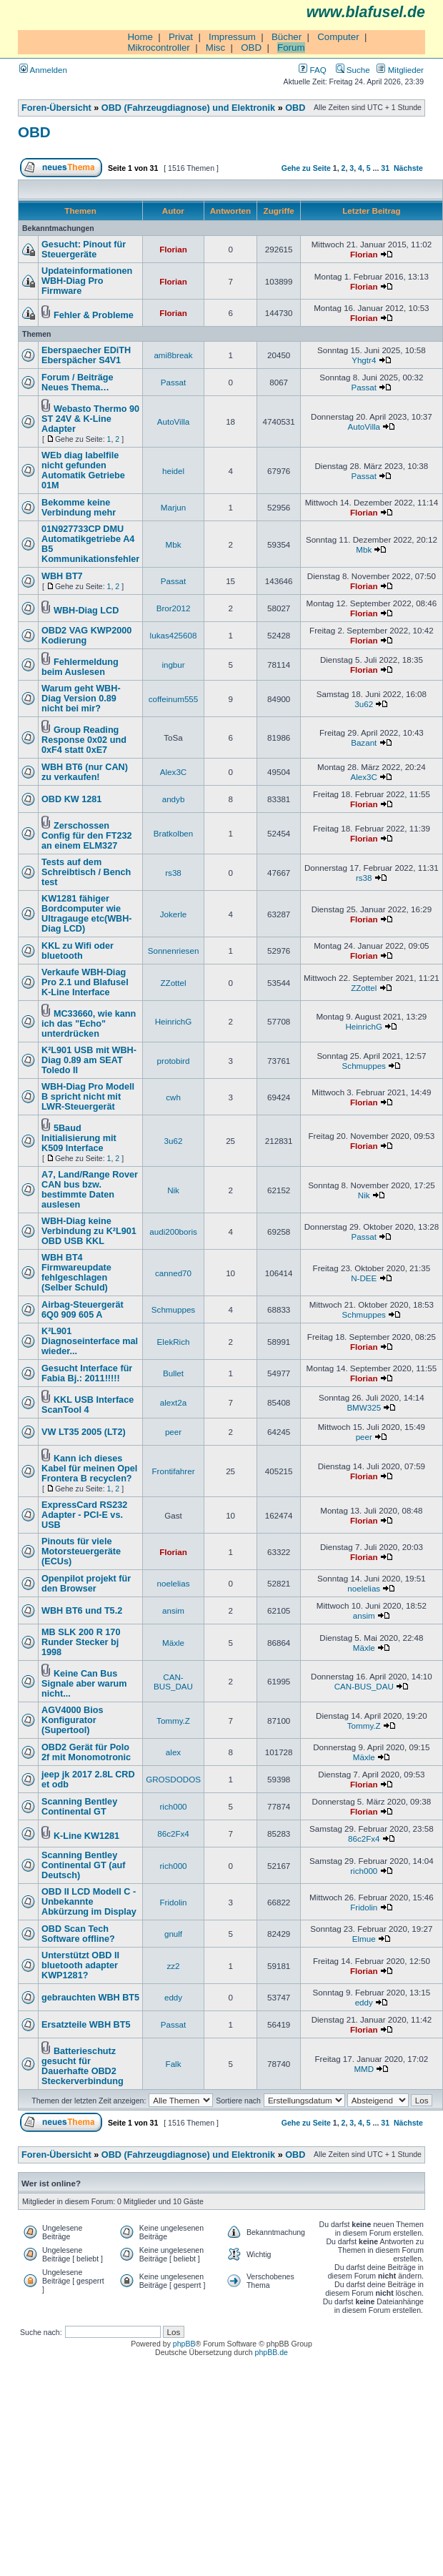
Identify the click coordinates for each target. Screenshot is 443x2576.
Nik (173, 1190)
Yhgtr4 (364, 360)
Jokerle (173, 914)
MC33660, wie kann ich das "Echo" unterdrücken (88, 1024)
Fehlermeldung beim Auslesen (80, 667)
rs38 (173, 872)
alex (173, 1752)
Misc (215, 47)
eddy (173, 1997)
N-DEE (364, 1278)
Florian (173, 249)
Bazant (364, 742)
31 (385, 168)
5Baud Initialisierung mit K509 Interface (78, 1138)
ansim (173, 1610)
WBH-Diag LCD (86, 611)
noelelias (173, 1583)
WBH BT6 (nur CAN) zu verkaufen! (84, 772)
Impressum (232, 36)
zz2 (172, 1965)
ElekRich (173, 1341)
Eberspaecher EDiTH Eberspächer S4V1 (86, 355)
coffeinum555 (174, 699)
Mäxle (173, 1642)
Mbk (173, 544)
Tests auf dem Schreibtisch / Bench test (86, 872)
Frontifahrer (173, 1471)
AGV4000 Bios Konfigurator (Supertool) (72, 1720)
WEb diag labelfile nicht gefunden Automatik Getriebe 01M (83, 470)
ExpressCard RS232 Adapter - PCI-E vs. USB (84, 1515)
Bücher (287, 36)
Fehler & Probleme (94, 315)
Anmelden (43, 69)
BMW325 (364, 1407)
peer (173, 1431)
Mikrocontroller (158, 47)
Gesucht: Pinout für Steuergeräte (83, 250)
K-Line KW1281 (86, 1836)
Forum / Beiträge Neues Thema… (77, 382)
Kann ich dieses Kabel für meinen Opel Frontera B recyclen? (89, 1469)
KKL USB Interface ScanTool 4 (87, 1405)
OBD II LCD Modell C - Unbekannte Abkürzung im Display (88, 1902)
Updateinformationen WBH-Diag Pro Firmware (86, 281)
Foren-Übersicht (56, 108)
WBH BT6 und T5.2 (81, 1611)
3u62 (363, 704)
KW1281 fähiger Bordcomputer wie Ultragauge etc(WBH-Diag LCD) (86, 914)
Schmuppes (364, 1065)
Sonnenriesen (173, 950)
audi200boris (172, 1231)
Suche (353, 69)
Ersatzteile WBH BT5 (85, 2025)
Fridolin (172, 1902)
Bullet (173, 1373)
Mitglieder (400, 69)
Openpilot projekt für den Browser (86, 1584)
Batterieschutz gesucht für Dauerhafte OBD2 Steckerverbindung (82, 2066)
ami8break (173, 355)
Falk (173, 2063)
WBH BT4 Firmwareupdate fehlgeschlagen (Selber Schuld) (76, 1273)
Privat (181, 36)
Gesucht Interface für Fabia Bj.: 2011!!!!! (86, 1373)
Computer (338, 36)
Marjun (173, 507)
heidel (173, 470)
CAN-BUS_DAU (173, 1681)
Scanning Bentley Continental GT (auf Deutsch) (83, 1865)
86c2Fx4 (173, 1833)
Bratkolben (174, 833)
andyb (173, 799)
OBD (251, 47)
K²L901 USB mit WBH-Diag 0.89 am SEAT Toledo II (88, 1060)
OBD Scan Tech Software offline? (78, 1934)
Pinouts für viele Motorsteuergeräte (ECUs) (81, 1551)
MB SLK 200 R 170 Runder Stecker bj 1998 (80, 1642)
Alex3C (173, 771)
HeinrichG (173, 1021)
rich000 (172, 1806)
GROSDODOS (173, 1779)
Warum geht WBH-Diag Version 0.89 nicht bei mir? (81, 699)
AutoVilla (173, 421)
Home (140, 36)
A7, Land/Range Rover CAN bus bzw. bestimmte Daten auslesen (89, 1190)
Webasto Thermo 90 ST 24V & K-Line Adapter (90, 419)
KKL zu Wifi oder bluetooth (77, 951)
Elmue (364, 1938)
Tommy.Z (173, 1720)
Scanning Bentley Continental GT (79, 1807)
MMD (364, 2068)
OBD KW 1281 (71, 799)
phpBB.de (271, 2352)
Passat (173, 382)
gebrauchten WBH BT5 (90, 1998)
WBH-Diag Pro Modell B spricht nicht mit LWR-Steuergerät (87, 1097)
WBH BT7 (62, 576)
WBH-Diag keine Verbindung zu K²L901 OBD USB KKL (88, 1231)
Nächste (408, 168)
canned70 (173, 1273)
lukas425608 (173, 635)
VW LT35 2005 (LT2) (83, 1432)
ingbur (172, 664)
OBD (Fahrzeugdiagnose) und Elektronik (188, 108)
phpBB (184, 2343)
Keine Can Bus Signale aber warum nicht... (84, 1684)
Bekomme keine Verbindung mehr (78, 508)
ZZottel (173, 982)
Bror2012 (173, 608)
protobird (173, 1060)
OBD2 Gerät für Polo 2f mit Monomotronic (86, 1752)
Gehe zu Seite (306, 168)
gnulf (173, 1933)
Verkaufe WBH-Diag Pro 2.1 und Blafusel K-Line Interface (85, 982)
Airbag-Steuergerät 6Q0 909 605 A (82, 1310)
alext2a (173, 1402)
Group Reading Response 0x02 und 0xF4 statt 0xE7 (83, 740)
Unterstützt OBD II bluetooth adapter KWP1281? (80, 1965)
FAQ (312, 69)
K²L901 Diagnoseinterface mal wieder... (89, 1341)
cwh (173, 1097)
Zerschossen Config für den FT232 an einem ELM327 (86, 836)
